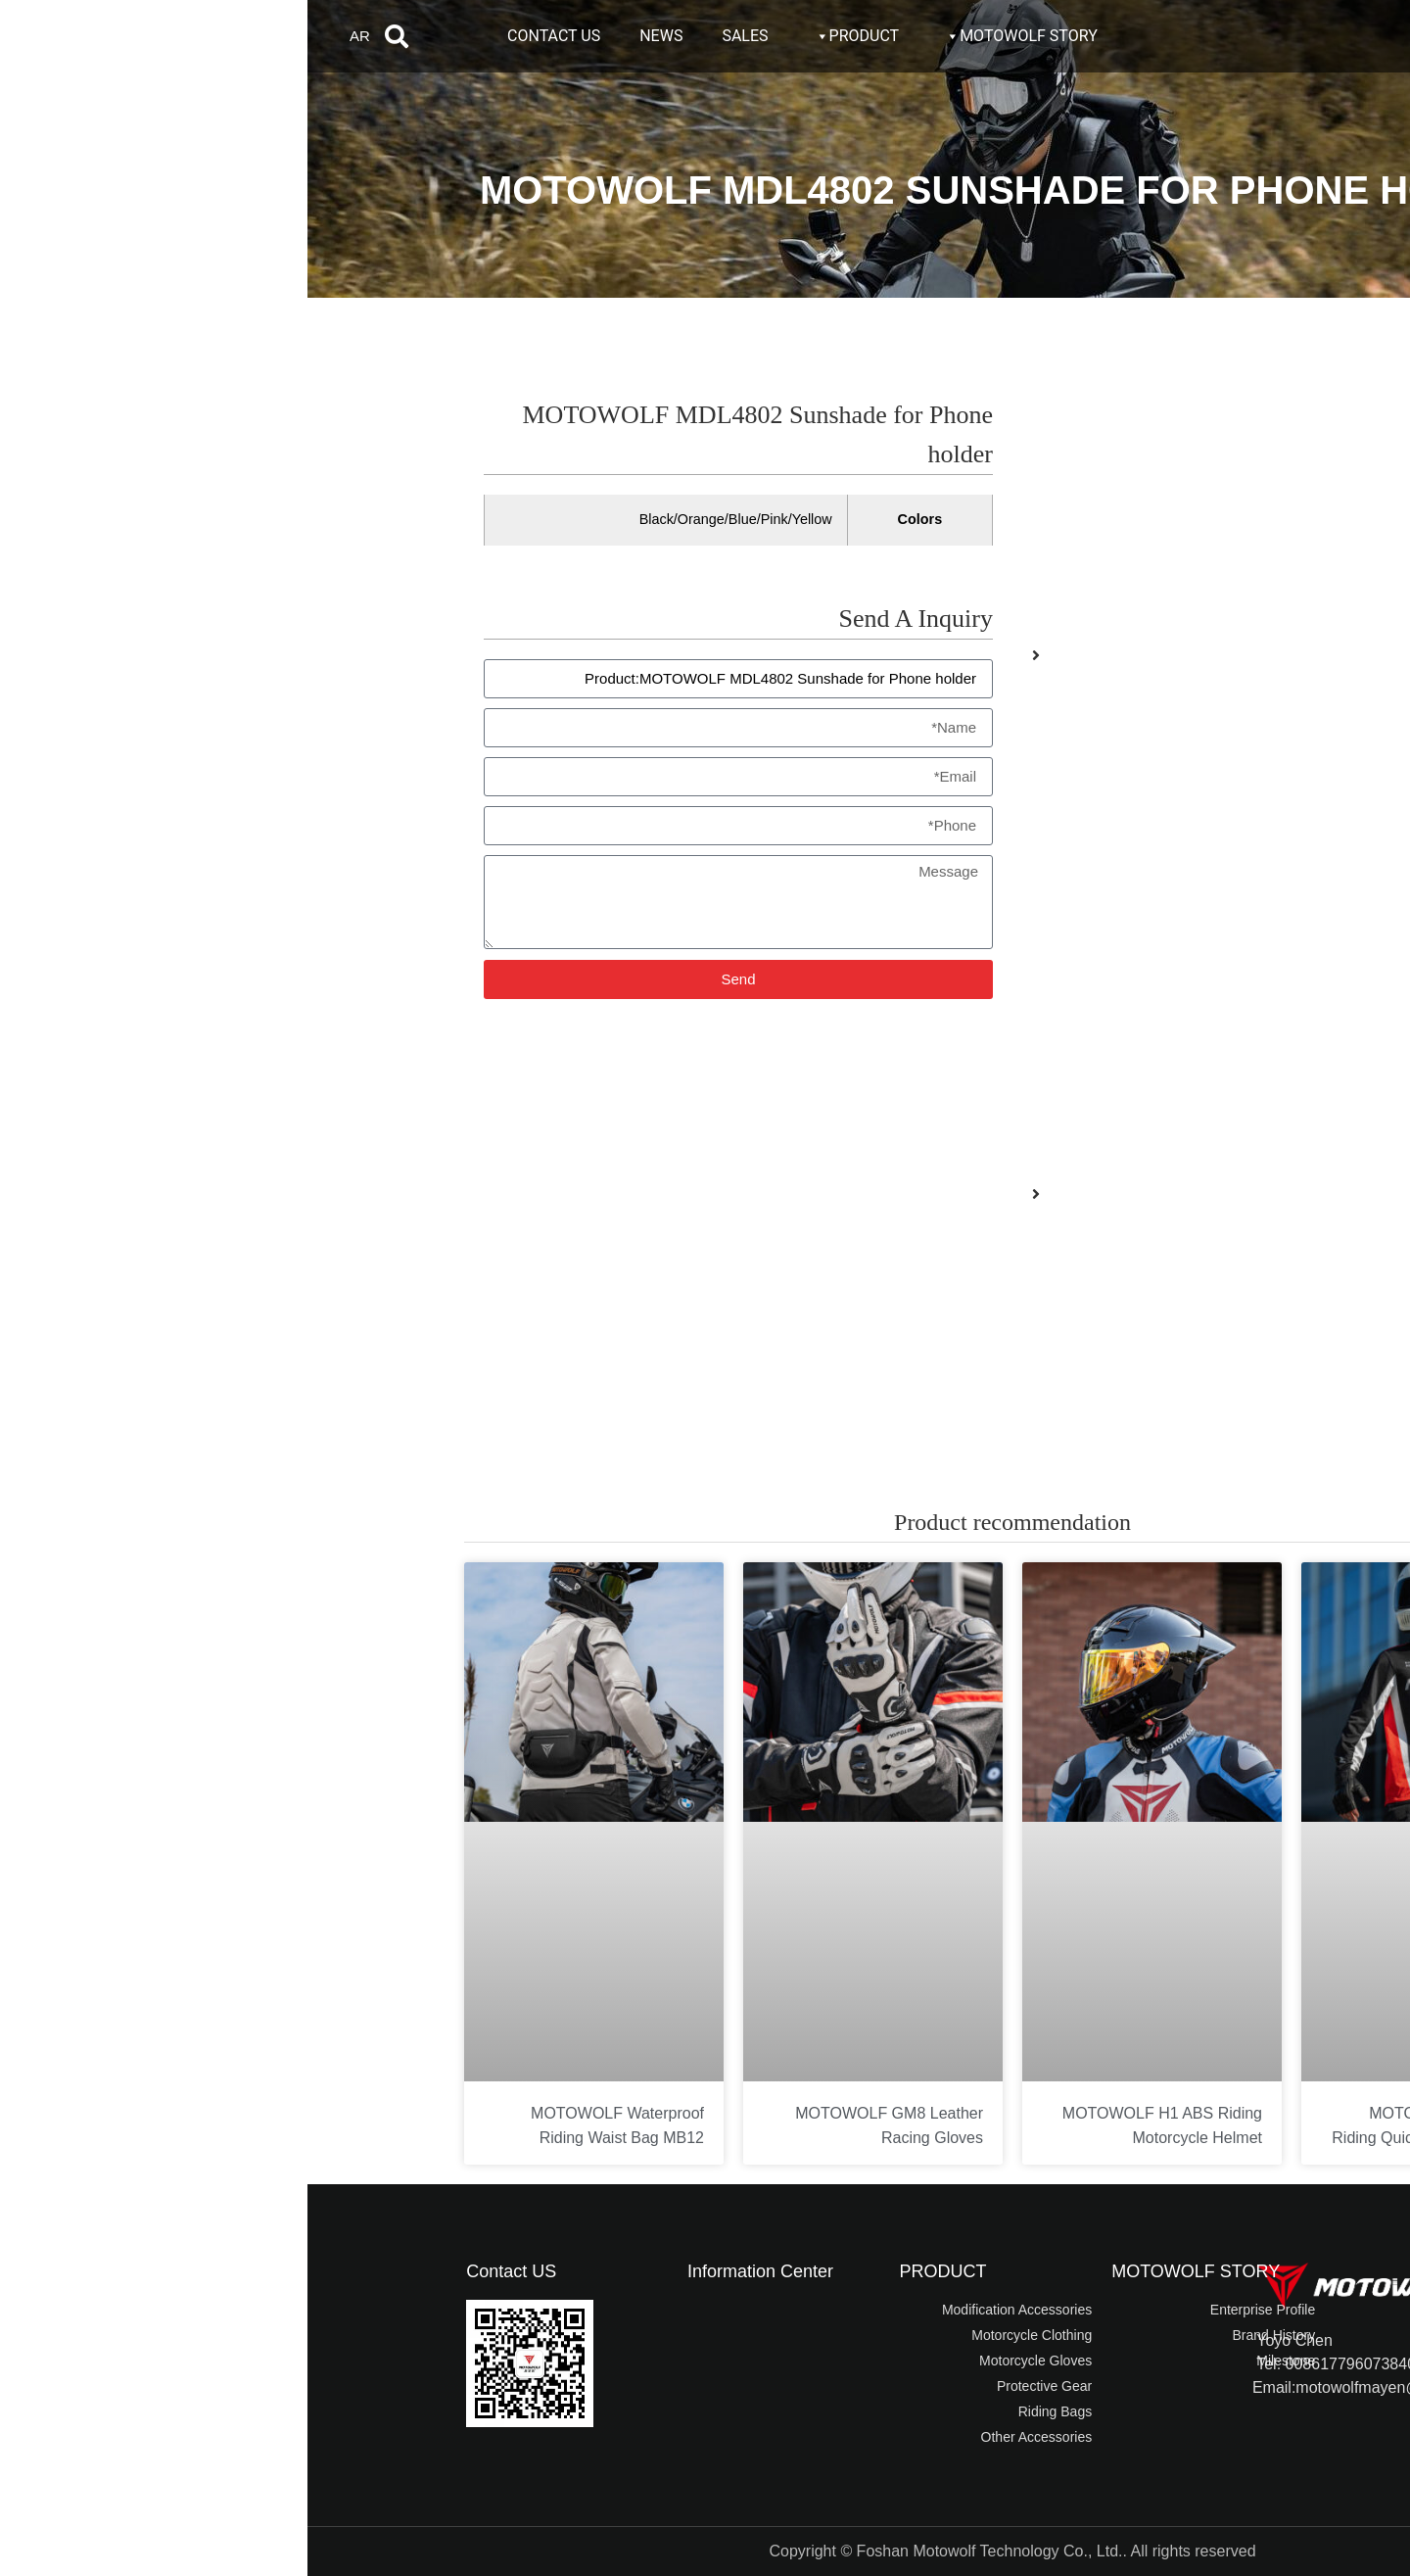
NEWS (353, 35)
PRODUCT (549, 36)
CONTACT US (246, 35)
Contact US (204, 2271)
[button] (89, 36)
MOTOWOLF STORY (713, 36)
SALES (437, 35)
